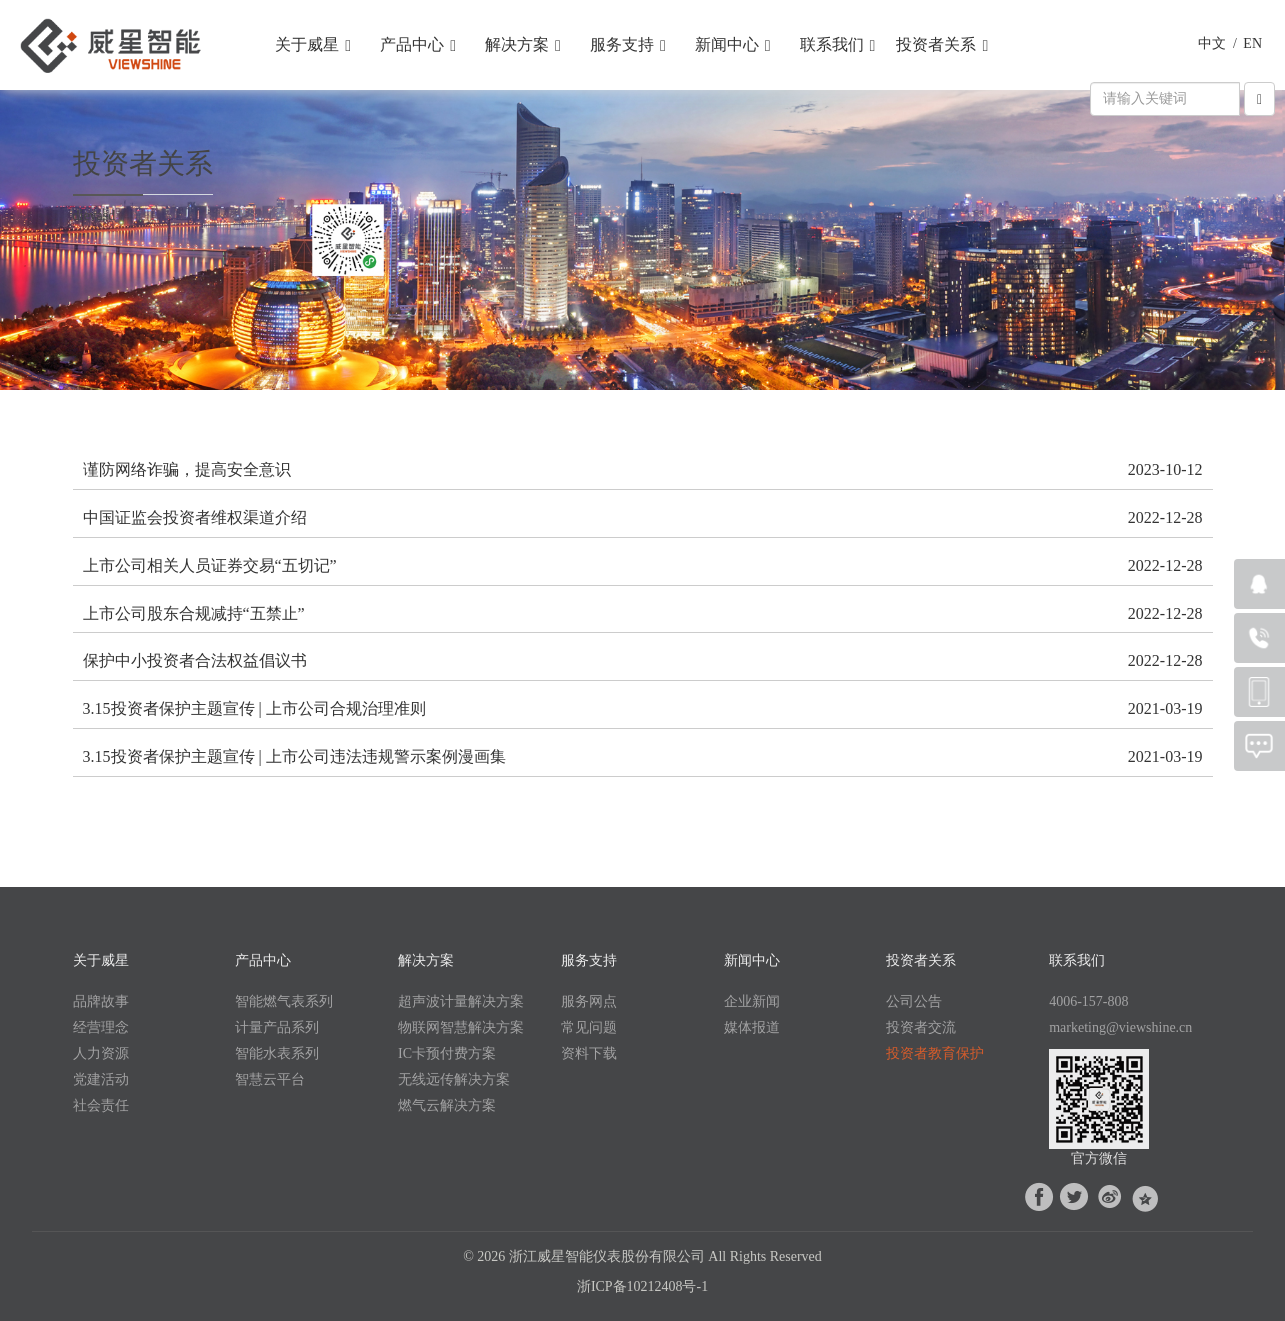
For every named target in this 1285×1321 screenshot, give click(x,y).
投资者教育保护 (935, 1053)
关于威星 (313, 45)
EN (1252, 43)
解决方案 (523, 45)
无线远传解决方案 (454, 1079)
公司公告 (914, 1001)
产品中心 (418, 45)
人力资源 (101, 1053)
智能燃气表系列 (284, 1001)
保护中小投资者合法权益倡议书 (195, 660)
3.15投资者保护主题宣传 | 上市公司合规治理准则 (254, 708)
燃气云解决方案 (447, 1105)
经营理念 (101, 1027)
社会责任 (101, 1105)
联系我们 (838, 45)
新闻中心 (733, 45)
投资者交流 (921, 1027)
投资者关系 (942, 45)
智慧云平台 (270, 1079)
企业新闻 (752, 1001)
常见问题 (589, 1027)
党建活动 (101, 1079)
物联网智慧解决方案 (461, 1027)
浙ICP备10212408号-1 (642, 1286)
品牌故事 (101, 1001)
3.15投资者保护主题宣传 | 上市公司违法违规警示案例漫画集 (294, 756)
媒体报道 (752, 1027)
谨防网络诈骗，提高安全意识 (187, 469)
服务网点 (589, 1001)
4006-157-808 (1088, 1001)
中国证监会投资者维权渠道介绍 (195, 517)
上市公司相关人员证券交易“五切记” (210, 565)
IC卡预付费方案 (447, 1053)
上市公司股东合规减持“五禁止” (194, 613)
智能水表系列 (277, 1053)
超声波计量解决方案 (461, 1001)
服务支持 (628, 45)
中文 (1212, 43)
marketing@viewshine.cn (1120, 1027)
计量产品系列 (277, 1027)
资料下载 (589, 1053)
